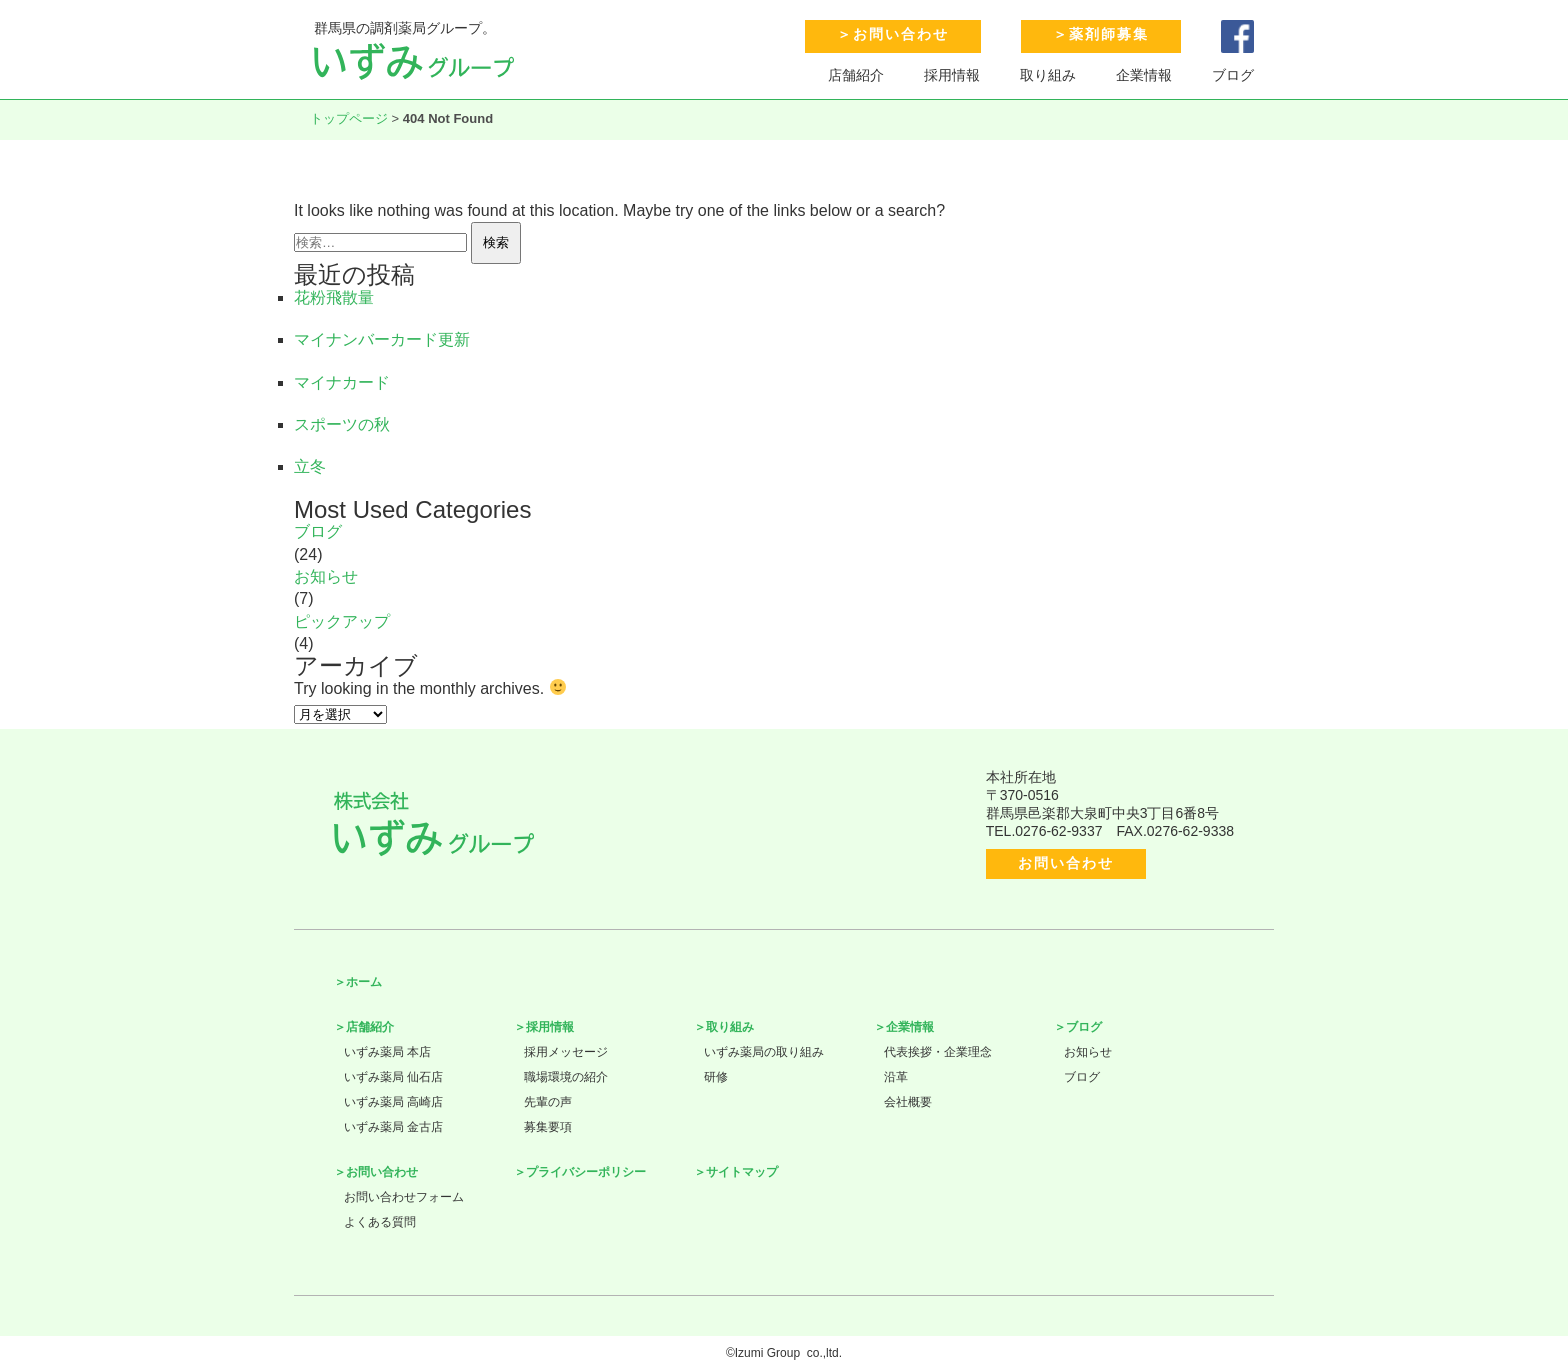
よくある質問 (380, 1222)
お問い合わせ (901, 34)
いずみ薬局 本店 (387, 1052)
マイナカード (342, 382)
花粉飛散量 (334, 297)
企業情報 (1144, 75)
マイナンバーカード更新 (382, 339)
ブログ (1233, 75)
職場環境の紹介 (566, 1077)
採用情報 (952, 75)
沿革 (896, 1077)
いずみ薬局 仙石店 (393, 1077)
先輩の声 (548, 1102)
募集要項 (548, 1127)
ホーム (364, 982)
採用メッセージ (566, 1052)
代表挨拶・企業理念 (938, 1052)
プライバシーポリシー (586, 1172)
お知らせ (326, 576)
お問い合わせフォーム (404, 1197)
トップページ (349, 118)
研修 (716, 1077)
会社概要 (908, 1102)
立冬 (310, 466)
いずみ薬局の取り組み (764, 1052)
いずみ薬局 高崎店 (393, 1102)
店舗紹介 (856, 75)
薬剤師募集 (1109, 34)
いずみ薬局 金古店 (393, 1127)
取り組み (1048, 75)
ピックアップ (342, 621)
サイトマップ (742, 1172)
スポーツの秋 (342, 424)
